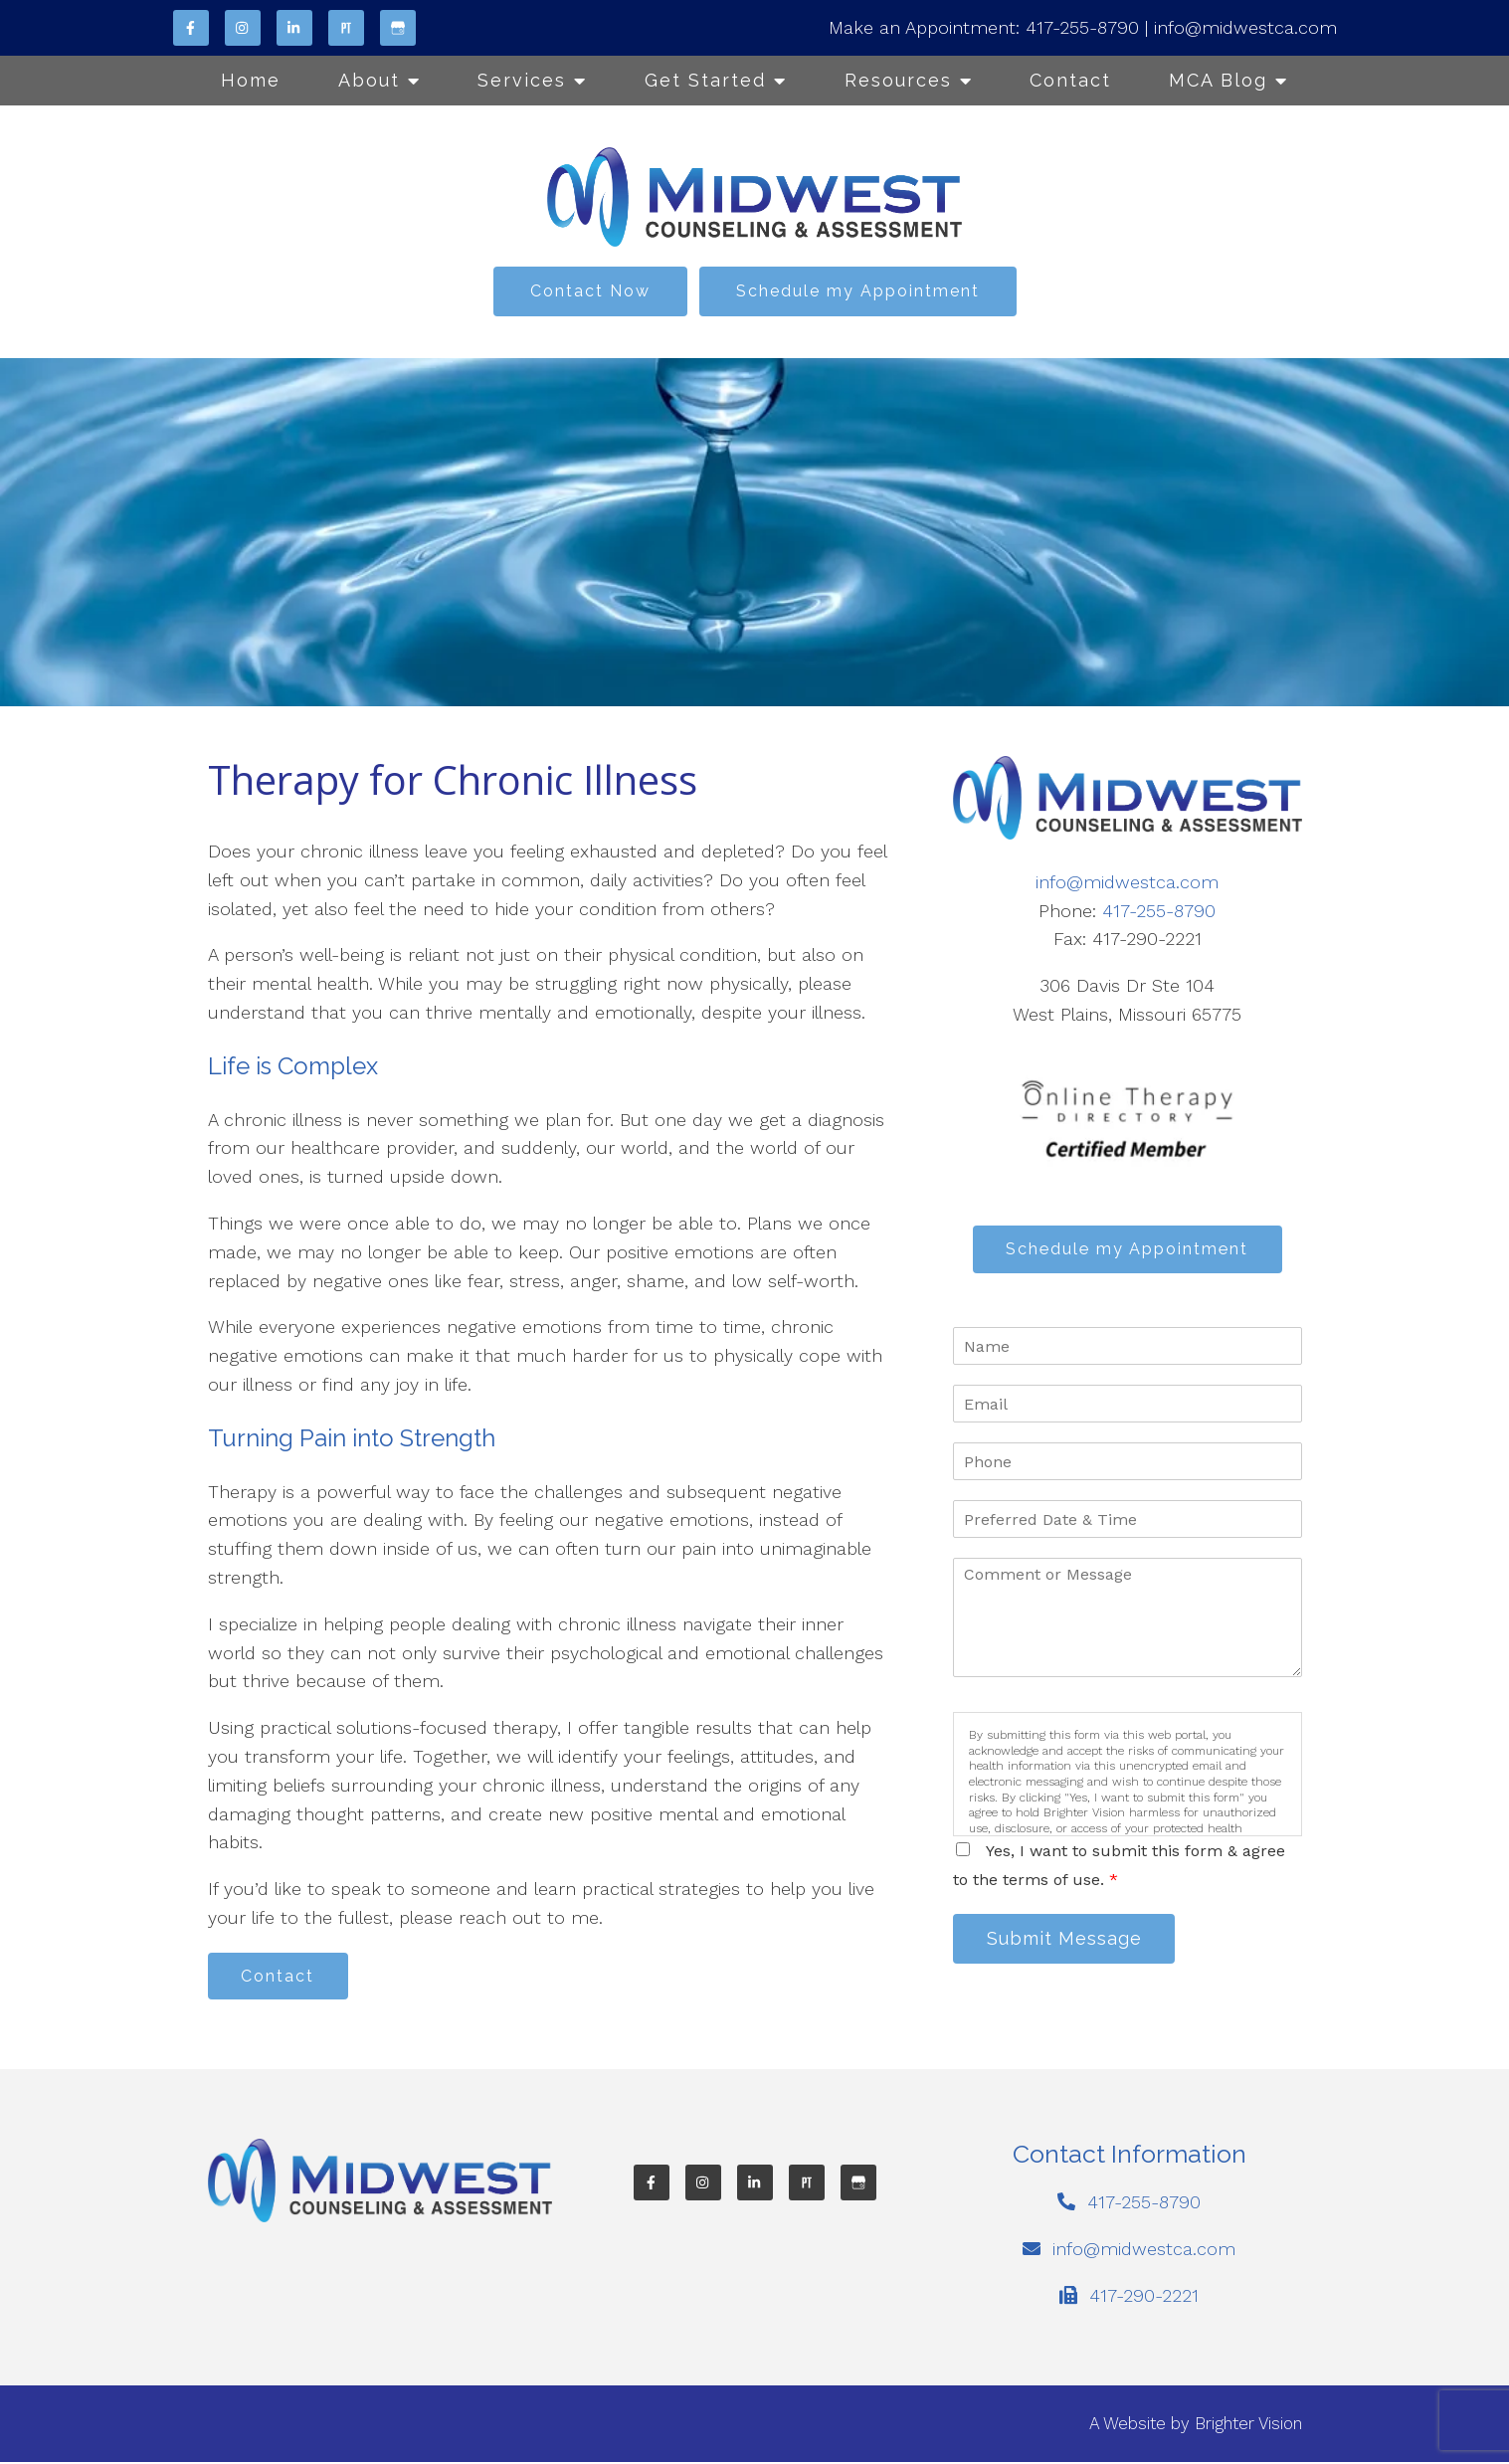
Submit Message (1067, 1941)
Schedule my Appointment (858, 291)
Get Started (705, 80)
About (369, 80)
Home (251, 80)
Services (521, 80)
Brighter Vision (1248, 2425)
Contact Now (590, 291)
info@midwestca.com (1245, 27)
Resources (898, 80)
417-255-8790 (1082, 27)
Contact (1070, 80)
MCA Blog (1218, 80)
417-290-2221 (1144, 2297)
